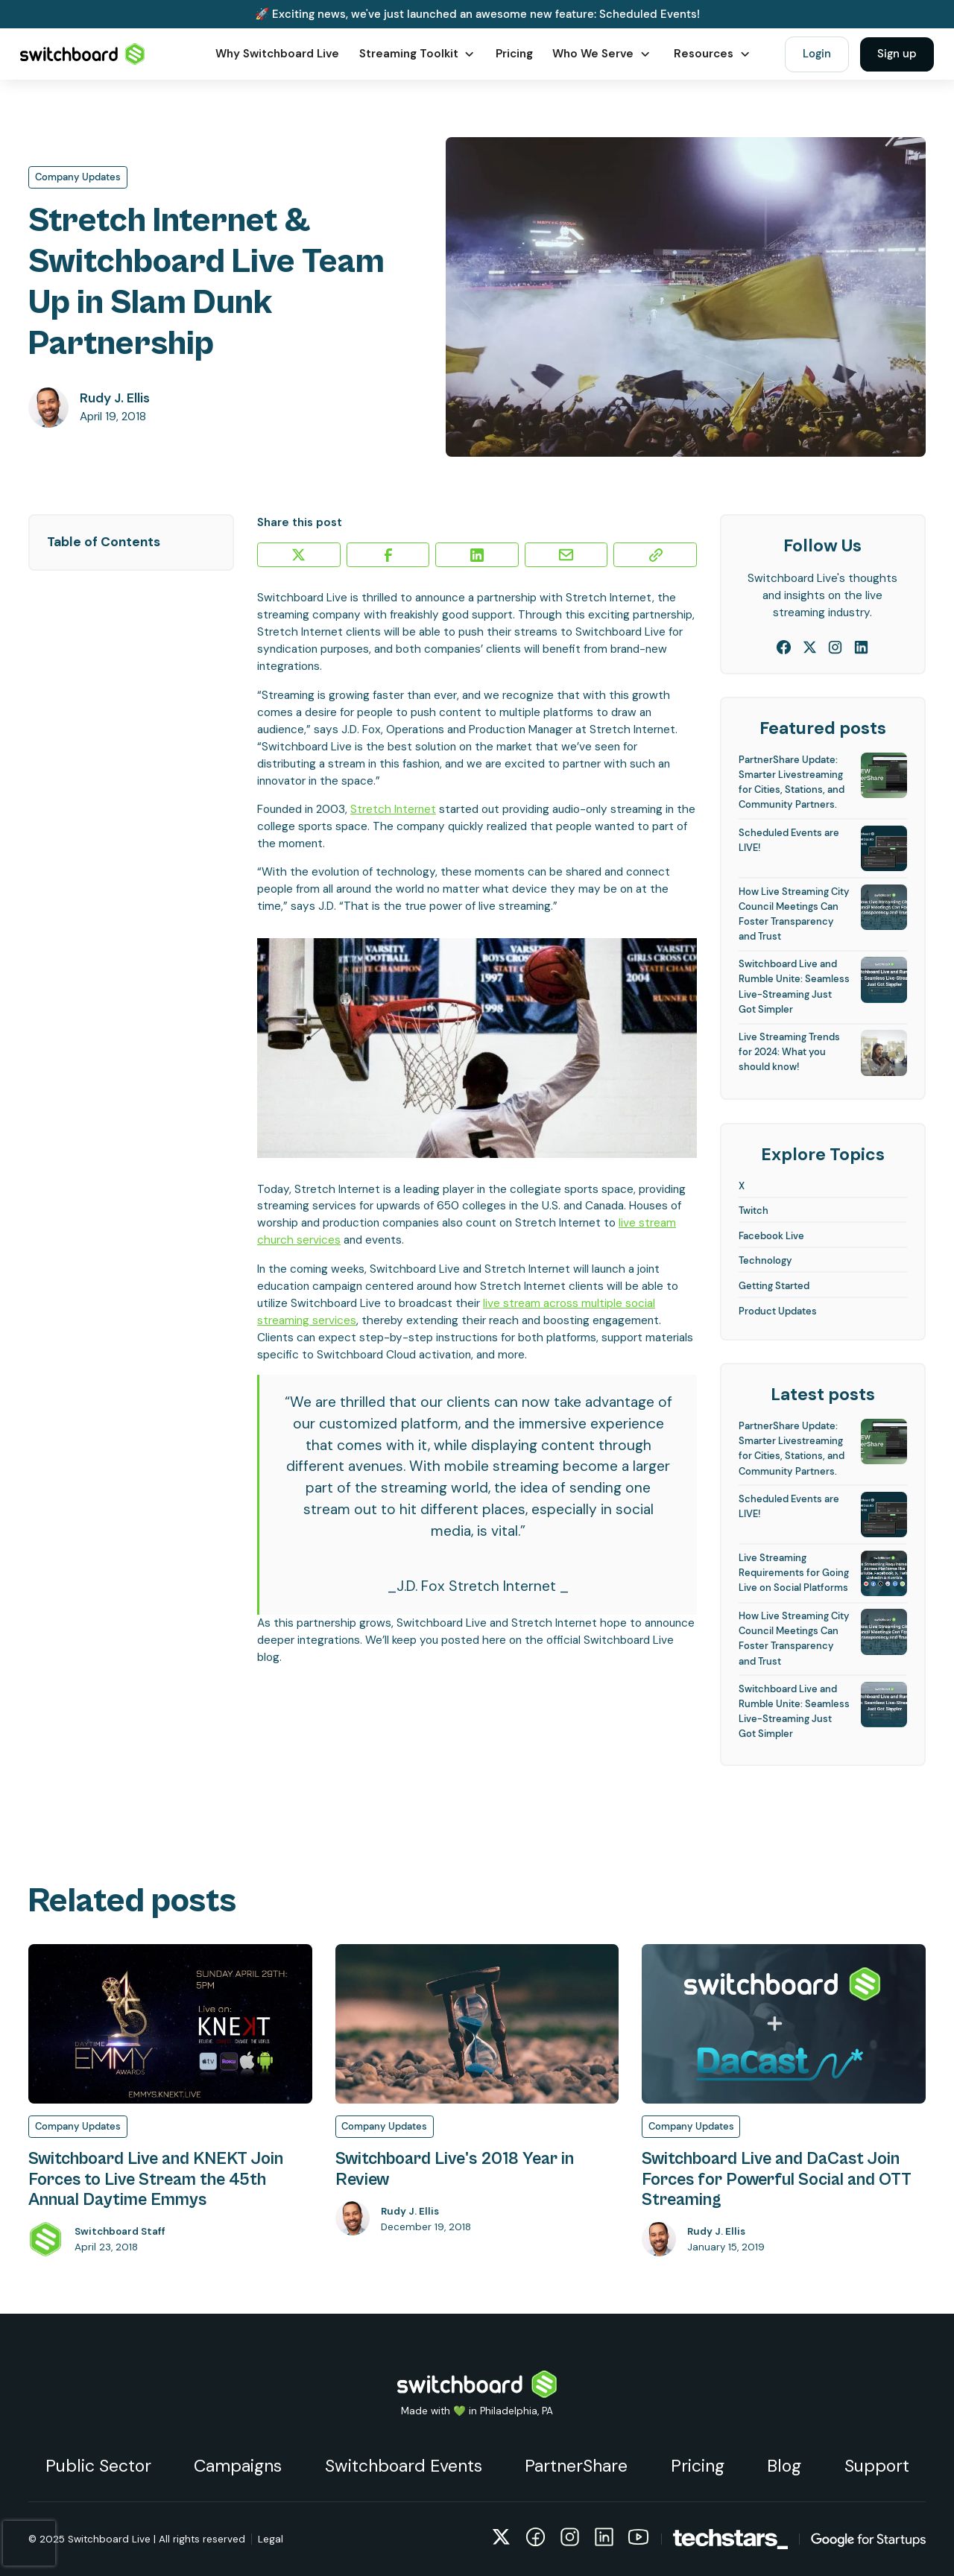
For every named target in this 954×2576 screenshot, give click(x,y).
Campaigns (238, 2466)
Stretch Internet (393, 809)
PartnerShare (576, 2466)
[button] (417, 54)
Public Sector (98, 2466)
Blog (784, 2466)
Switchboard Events (403, 2466)
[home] (82, 54)
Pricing (514, 53)
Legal (270, 2539)
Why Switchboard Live (277, 53)
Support (876, 2466)
